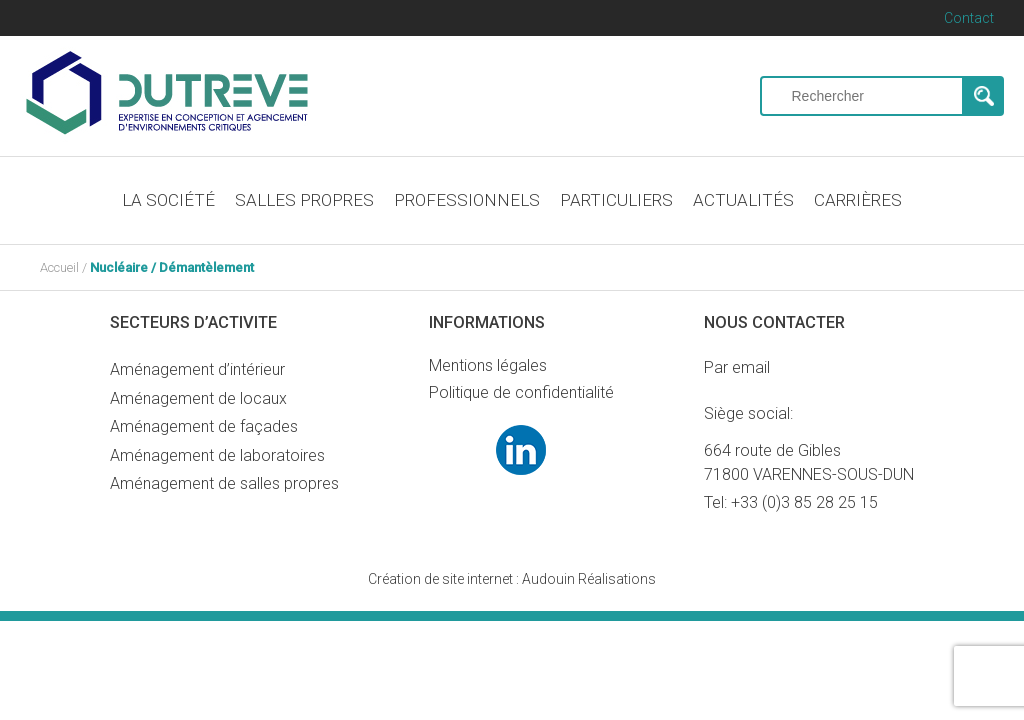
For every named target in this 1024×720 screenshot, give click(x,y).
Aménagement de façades (204, 426)
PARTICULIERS (616, 200)
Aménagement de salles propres (224, 483)
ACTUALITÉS (743, 200)
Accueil (59, 267)
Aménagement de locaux (198, 398)
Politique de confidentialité (521, 392)
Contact (969, 18)
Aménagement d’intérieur (197, 369)
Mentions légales (488, 365)
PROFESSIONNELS (467, 200)
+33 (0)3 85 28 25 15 (804, 502)
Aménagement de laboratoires (217, 455)
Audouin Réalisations (512, 579)
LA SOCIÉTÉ (168, 200)
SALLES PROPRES (304, 200)
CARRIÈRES (858, 200)
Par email (737, 367)
